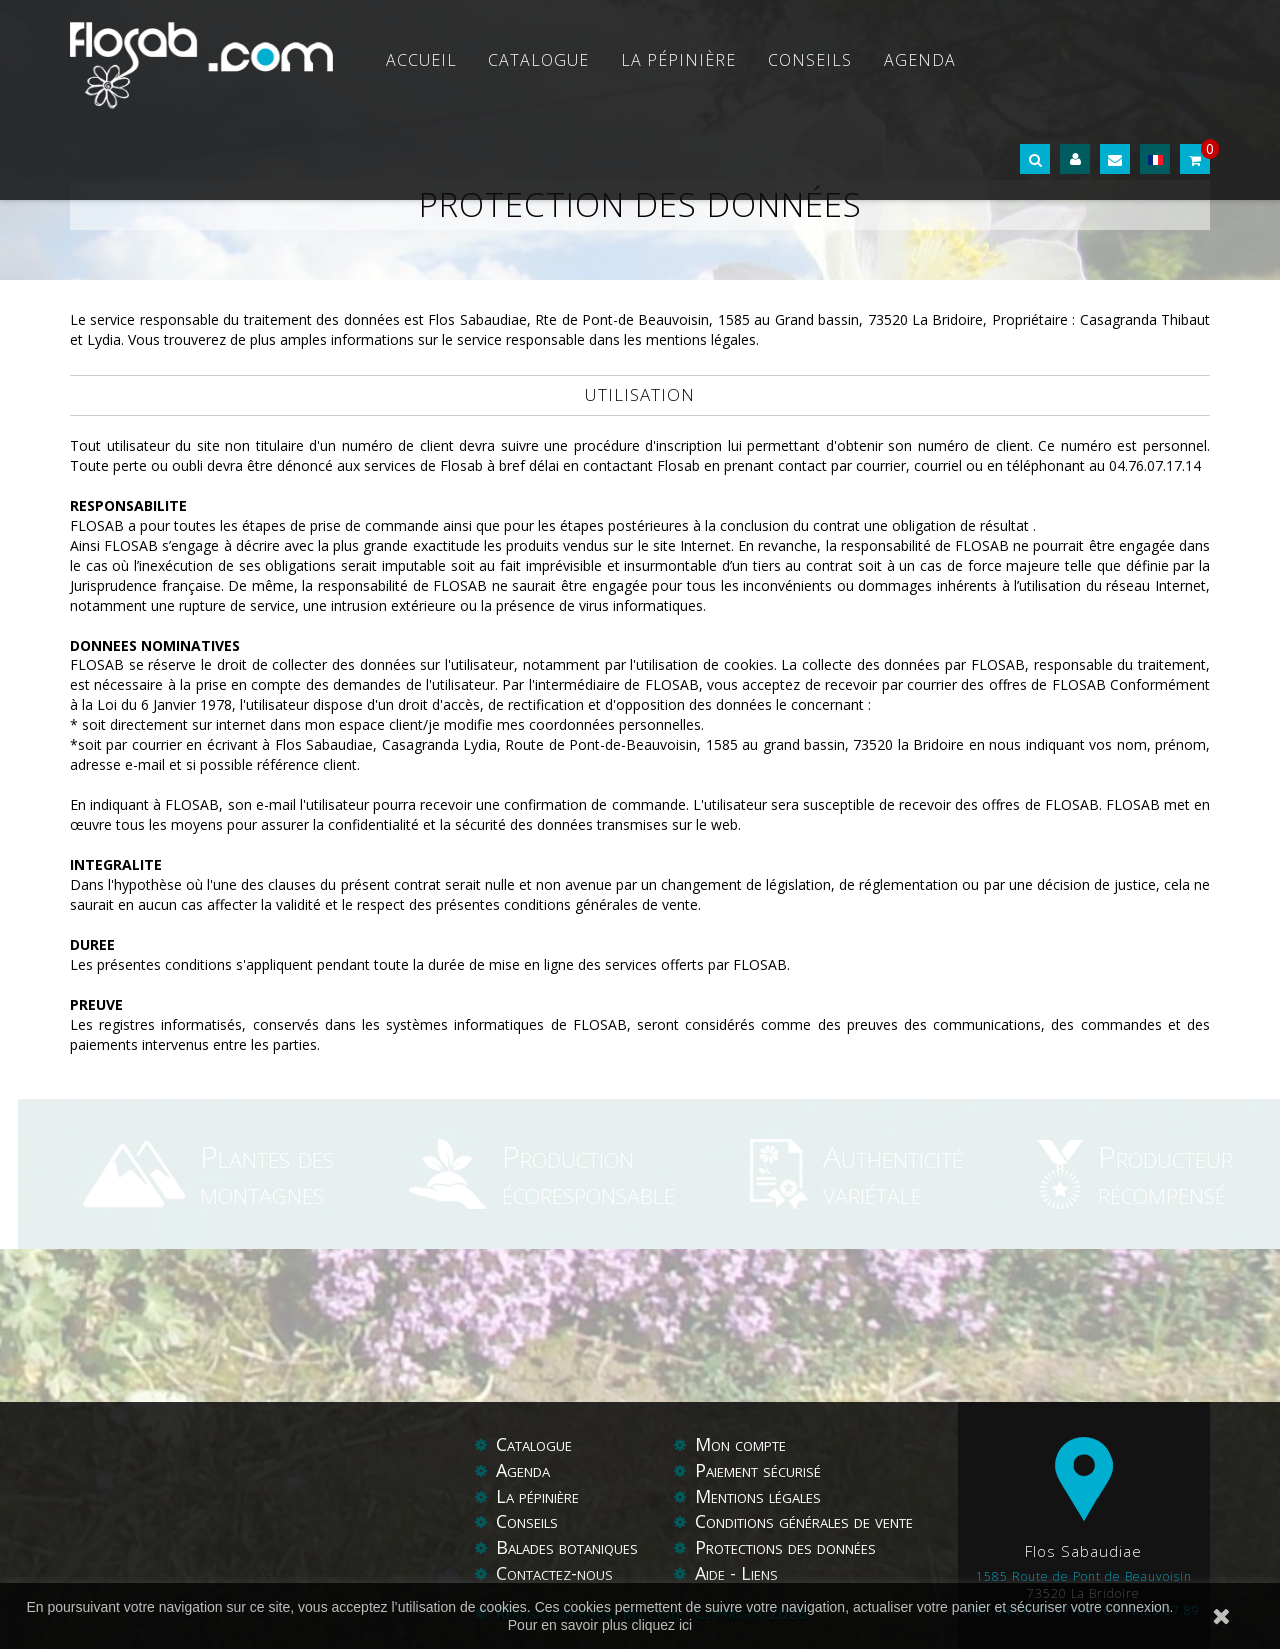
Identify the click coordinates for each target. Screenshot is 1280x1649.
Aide (712, 1573)
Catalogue (538, 60)
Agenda (920, 60)
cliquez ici (662, 1625)
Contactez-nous (554, 1573)
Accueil (421, 60)
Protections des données (785, 1547)
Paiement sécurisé (758, 1470)
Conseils (810, 60)
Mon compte (740, 1444)
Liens (759, 1573)
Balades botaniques (567, 1547)
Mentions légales (758, 1496)
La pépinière (678, 60)
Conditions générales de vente (804, 1521)
